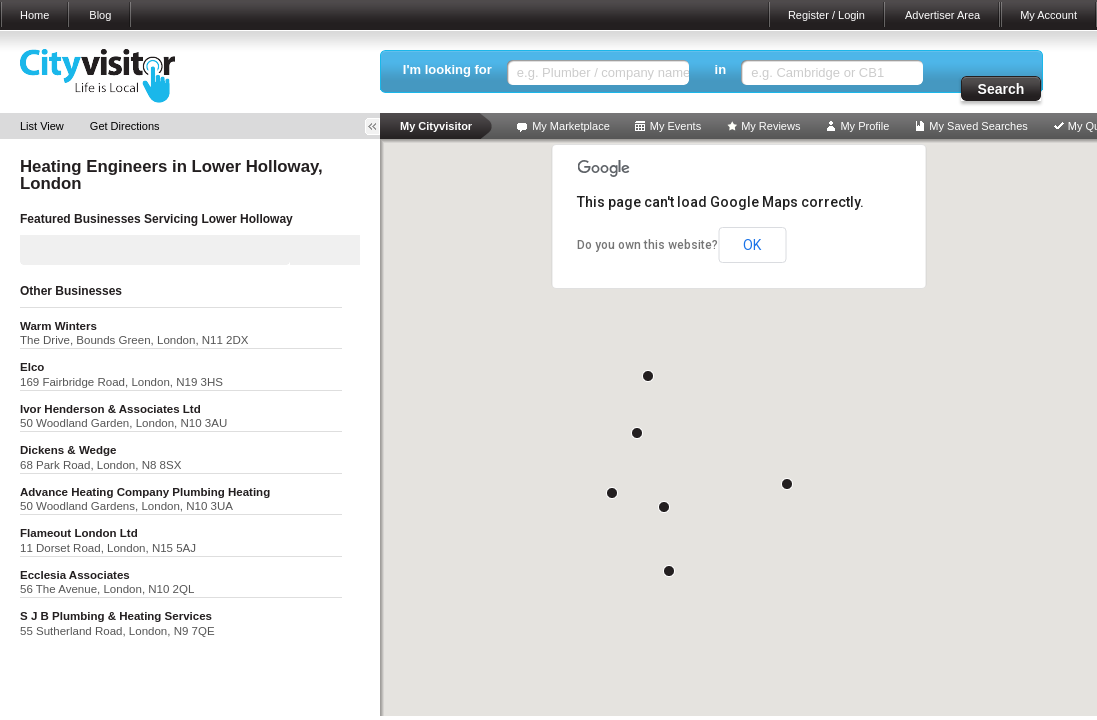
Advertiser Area (942, 15)
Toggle (379, 126)
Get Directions (125, 126)
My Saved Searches (978, 126)
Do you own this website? (647, 245)
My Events (675, 126)
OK (752, 245)
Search (1001, 89)
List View (42, 126)
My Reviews (770, 126)
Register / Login (826, 15)
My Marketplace (571, 126)
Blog (100, 15)
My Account (1048, 15)
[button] (648, 376)
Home (34, 15)
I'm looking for (447, 69)
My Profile (864, 126)
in (721, 69)
